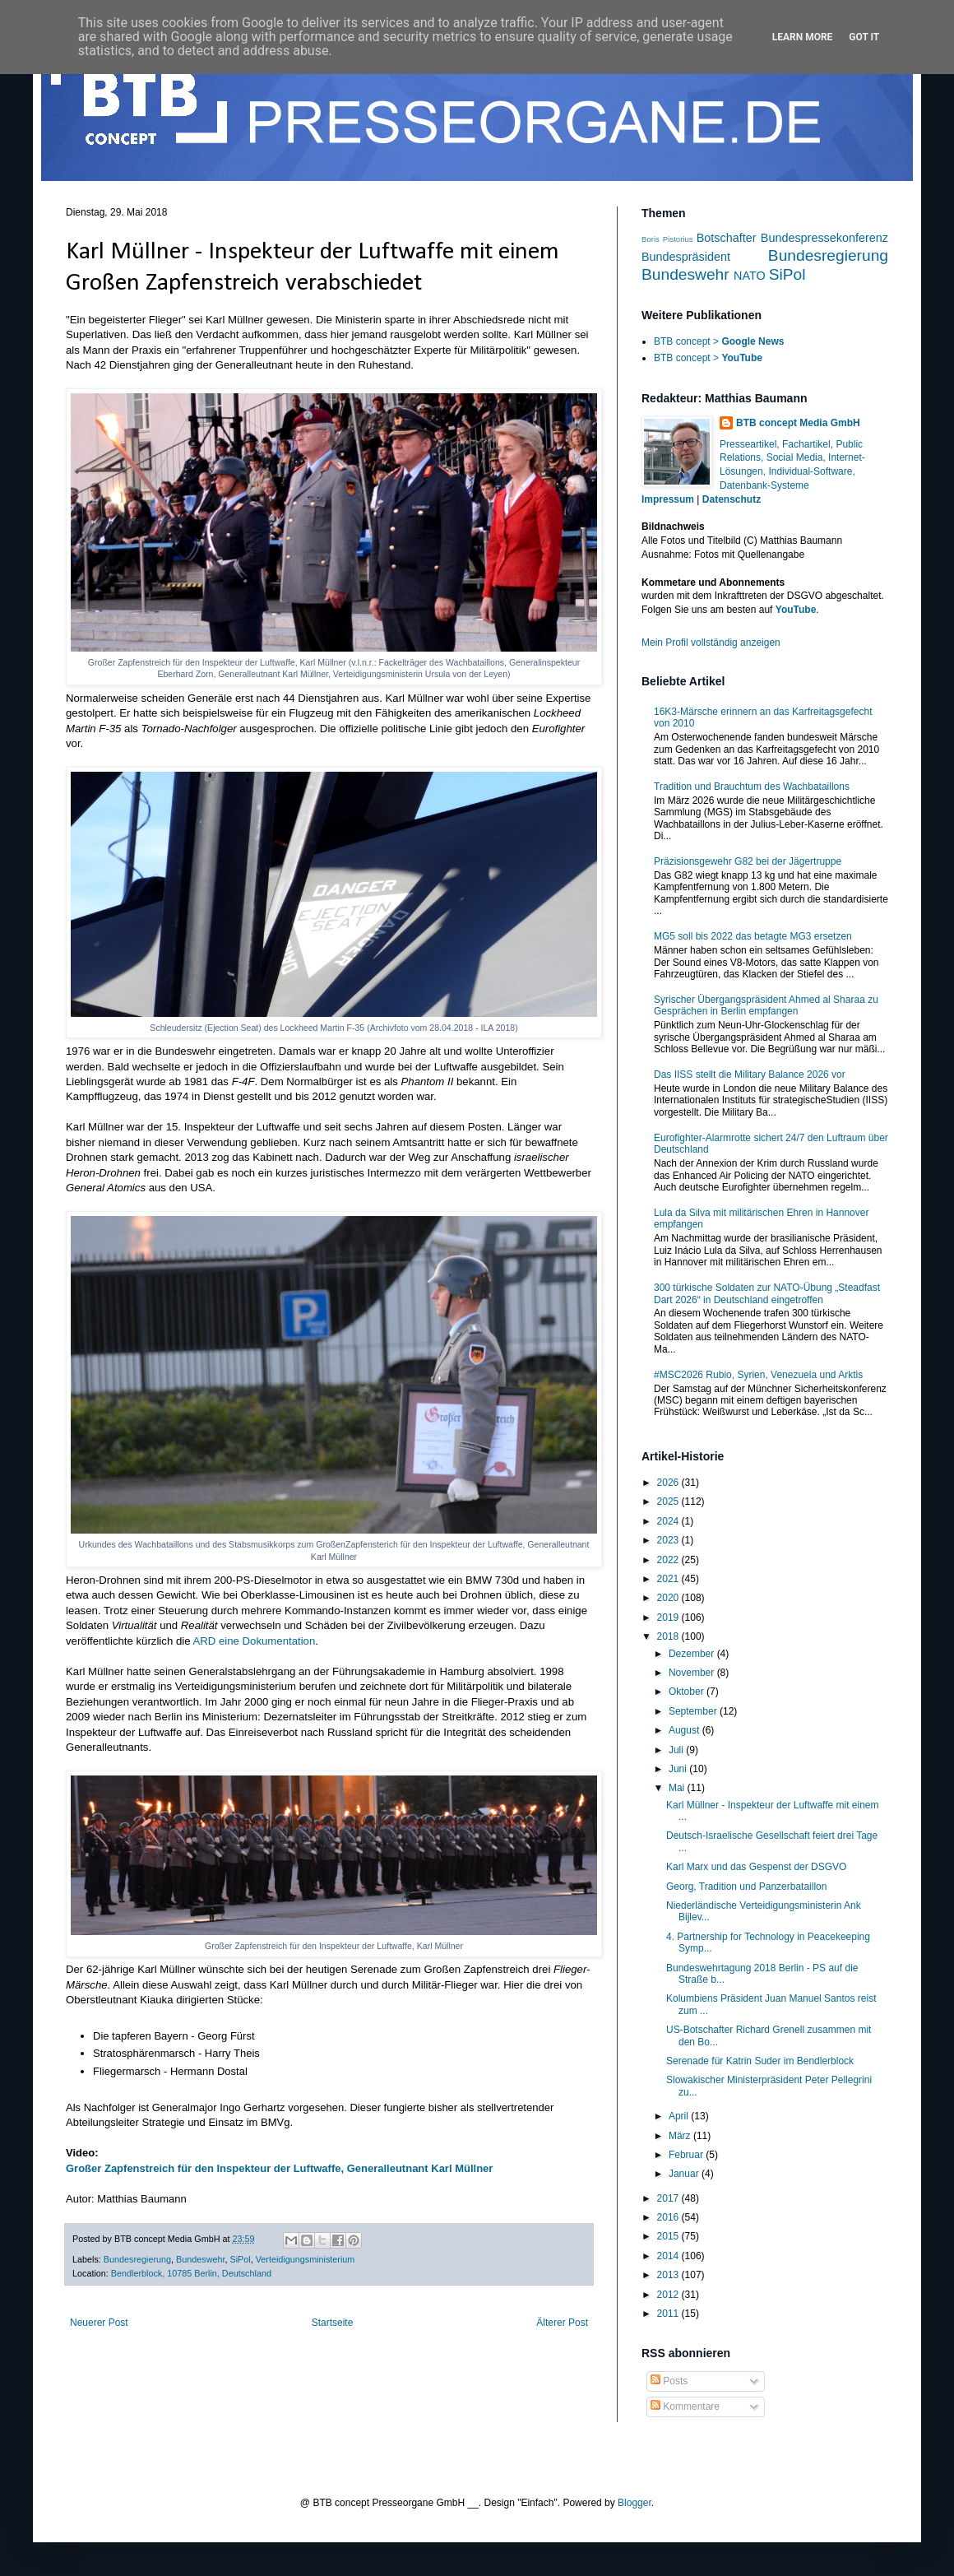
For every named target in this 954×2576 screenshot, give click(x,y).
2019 (669, 1617)
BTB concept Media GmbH (798, 423)
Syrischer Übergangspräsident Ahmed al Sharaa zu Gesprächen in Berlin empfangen (766, 1005)
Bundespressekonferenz (824, 237)
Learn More (802, 37)
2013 (669, 2275)
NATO (750, 275)
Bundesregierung (137, 2259)
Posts (669, 2381)
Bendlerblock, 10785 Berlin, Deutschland (191, 2273)
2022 (669, 1560)
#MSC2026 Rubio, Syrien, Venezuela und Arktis (758, 1375)
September (694, 1711)
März (681, 2136)
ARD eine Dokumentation (253, 1641)
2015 (669, 2236)
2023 (669, 1540)
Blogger (634, 2503)
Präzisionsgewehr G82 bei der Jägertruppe (747, 861)
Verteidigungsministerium (305, 2259)
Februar (687, 2155)
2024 (669, 1521)
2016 (669, 2217)
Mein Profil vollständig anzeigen (710, 642)
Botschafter (727, 237)
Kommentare (685, 2406)
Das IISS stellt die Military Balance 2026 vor (749, 1074)
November (693, 1672)
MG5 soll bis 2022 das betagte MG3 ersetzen (753, 936)
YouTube (796, 609)
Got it (864, 37)
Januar (685, 2173)
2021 (669, 1579)
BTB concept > (719, 341)
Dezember (693, 1653)
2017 (669, 2198)
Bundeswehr (200, 2259)
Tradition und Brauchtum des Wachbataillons (752, 786)
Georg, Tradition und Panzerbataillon (746, 1886)
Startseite (333, 2322)
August (685, 1730)
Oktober (687, 1691)
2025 (669, 1501)
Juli (677, 1750)
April (680, 2116)
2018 (669, 1636)
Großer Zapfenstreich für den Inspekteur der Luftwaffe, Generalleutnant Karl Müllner (279, 2168)
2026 (669, 1482)
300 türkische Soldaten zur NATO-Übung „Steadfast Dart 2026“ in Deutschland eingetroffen (767, 1293)
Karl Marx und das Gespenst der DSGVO (756, 1867)
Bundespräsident (685, 256)
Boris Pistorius (667, 239)
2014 (669, 2256)
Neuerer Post (99, 2322)
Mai (678, 1788)
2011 (669, 2313)
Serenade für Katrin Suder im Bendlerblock (760, 2061)
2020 (669, 1598)
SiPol (240, 2259)
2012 (669, 2294)
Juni (679, 1769)
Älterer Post (562, 2322)
